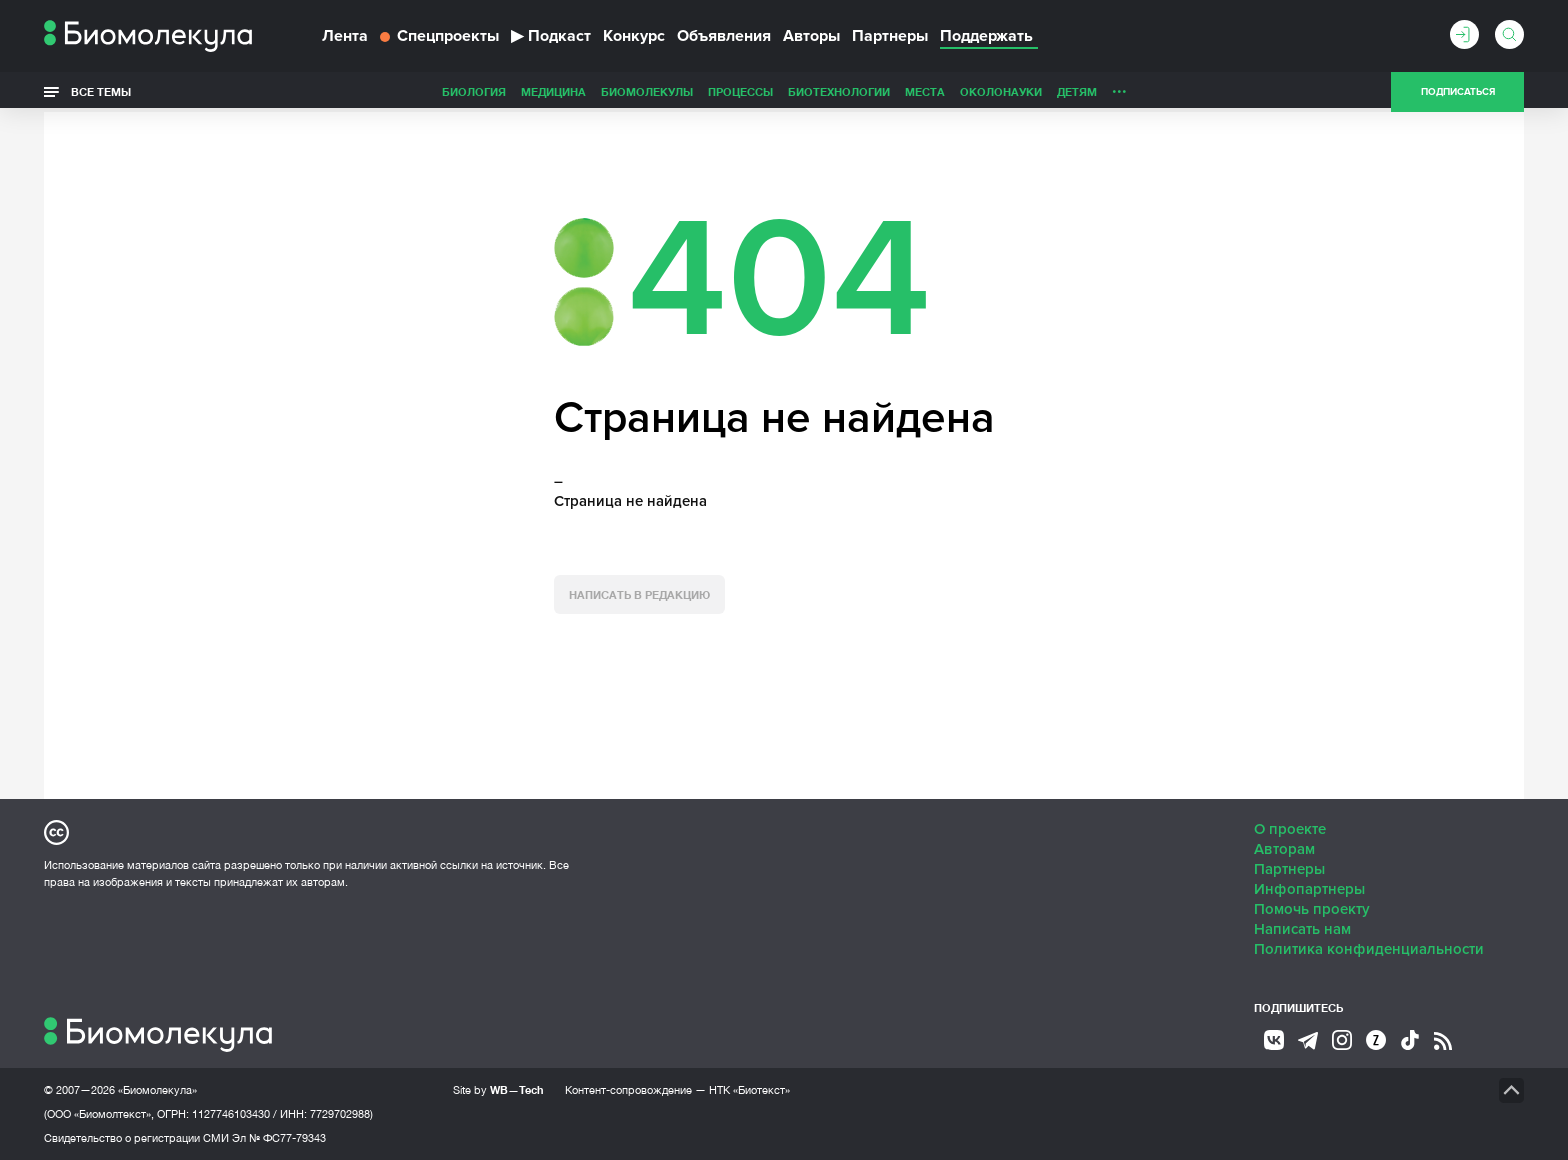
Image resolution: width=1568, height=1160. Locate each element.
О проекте (1290, 829)
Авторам (1284, 849)
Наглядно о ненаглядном (1185, 91)
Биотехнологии (698, 91)
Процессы (599, 91)
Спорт (1067, 91)
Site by (498, 1089)
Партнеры (890, 36)
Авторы (811, 36)
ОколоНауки (860, 91)
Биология (333, 91)
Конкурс (634, 36)
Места (784, 91)
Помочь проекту (1312, 909)
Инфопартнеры (1309, 889)
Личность (1002, 91)
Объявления (724, 36)
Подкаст (551, 36)
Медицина (412, 91)
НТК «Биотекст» (749, 1090)
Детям (936, 91)
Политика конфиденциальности (1369, 949)
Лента (345, 36)
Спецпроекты (439, 36)
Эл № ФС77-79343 (279, 1138)
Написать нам (1302, 929)
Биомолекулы (506, 91)
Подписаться (1458, 92)
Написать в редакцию (639, 594)
